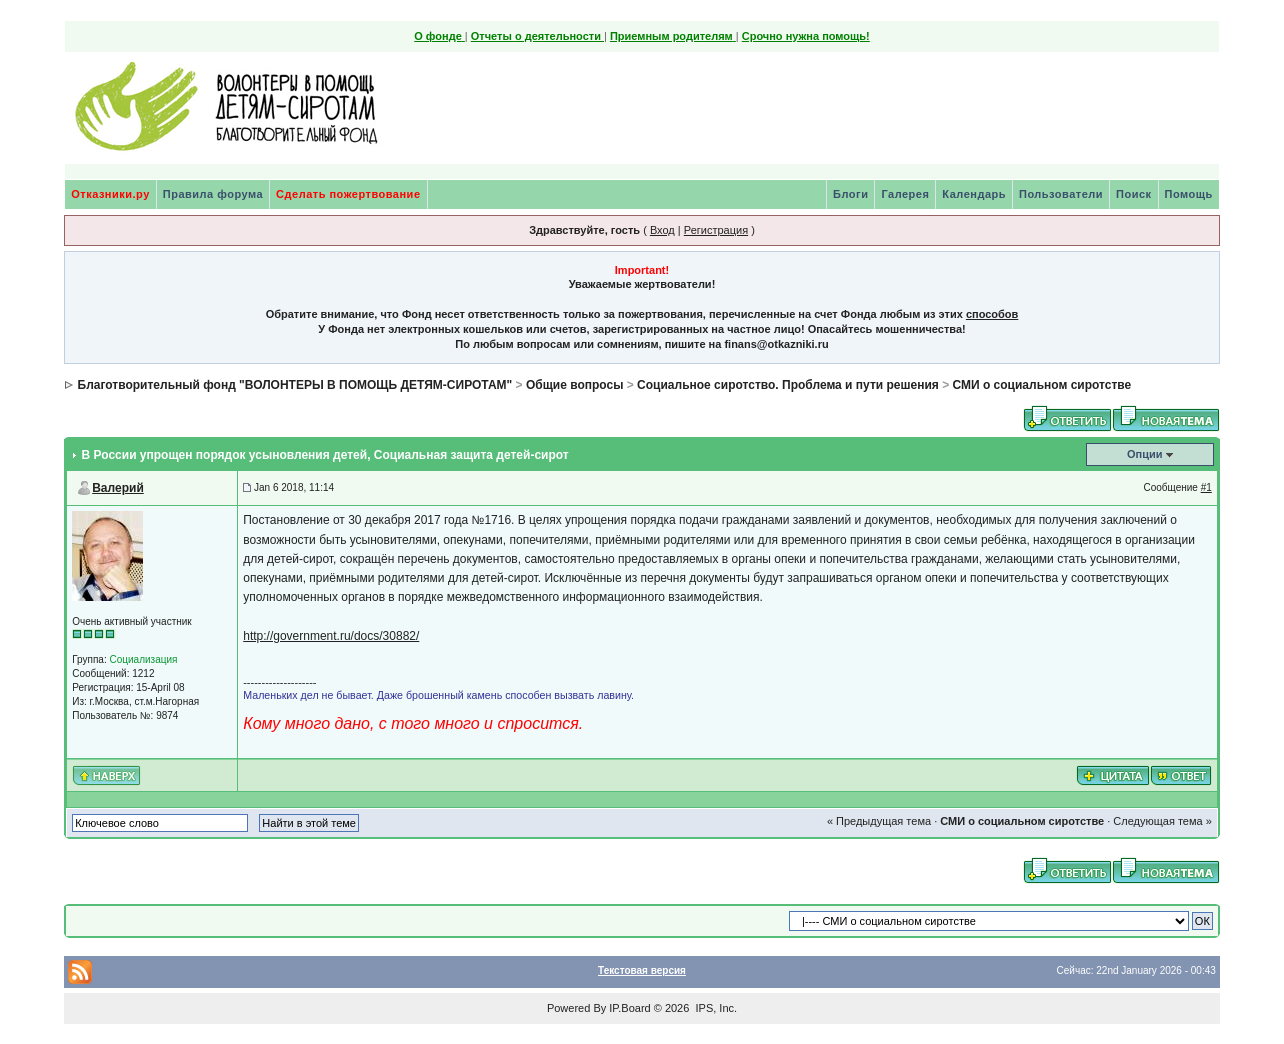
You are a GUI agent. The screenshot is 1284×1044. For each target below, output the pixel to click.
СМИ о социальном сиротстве (1041, 385)
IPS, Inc (714, 1008)
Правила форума (213, 194)
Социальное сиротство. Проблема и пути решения (788, 385)
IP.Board (629, 1008)
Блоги (850, 194)
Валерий (118, 488)
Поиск (1134, 194)
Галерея (905, 194)
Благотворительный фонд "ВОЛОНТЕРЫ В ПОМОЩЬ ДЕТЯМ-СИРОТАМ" (295, 385)
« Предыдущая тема (879, 821)
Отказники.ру (110, 194)
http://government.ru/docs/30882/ (331, 636)
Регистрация (716, 230)
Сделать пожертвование (348, 194)
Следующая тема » (1162, 821)
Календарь (974, 194)
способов (992, 314)
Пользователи (1061, 194)
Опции (1145, 454)
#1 (1206, 487)
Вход (662, 230)
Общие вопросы (574, 385)
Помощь (1189, 194)
